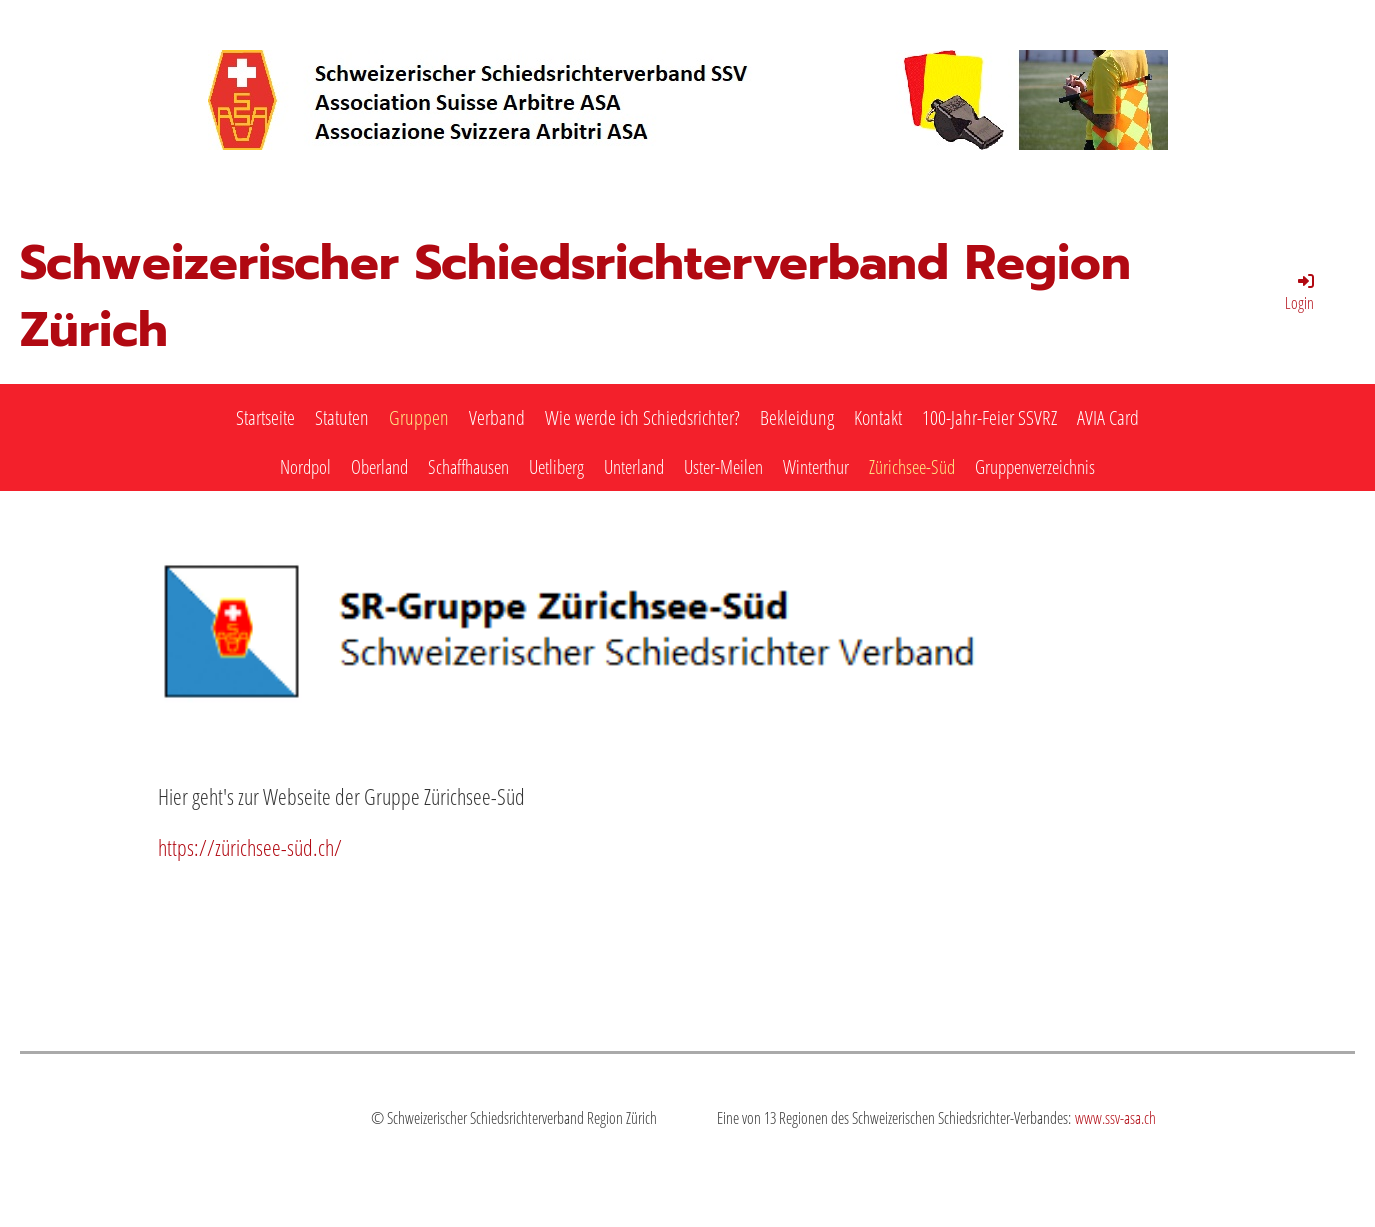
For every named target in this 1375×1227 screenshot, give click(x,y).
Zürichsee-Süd (912, 467)
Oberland (379, 467)
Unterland (634, 467)
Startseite (265, 417)
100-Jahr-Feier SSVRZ (989, 417)
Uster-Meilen (723, 467)
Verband (497, 417)
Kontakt (878, 417)
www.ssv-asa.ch (1115, 1118)
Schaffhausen (468, 467)
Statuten (342, 417)
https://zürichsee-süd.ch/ (250, 847)
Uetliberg (556, 467)
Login (1301, 292)
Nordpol (305, 467)
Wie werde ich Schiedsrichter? (642, 417)
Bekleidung (797, 417)
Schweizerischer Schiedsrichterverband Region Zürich (575, 297)
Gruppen (419, 417)
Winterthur (816, 467)
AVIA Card (1108, 417)
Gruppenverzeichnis (1035, 467)
